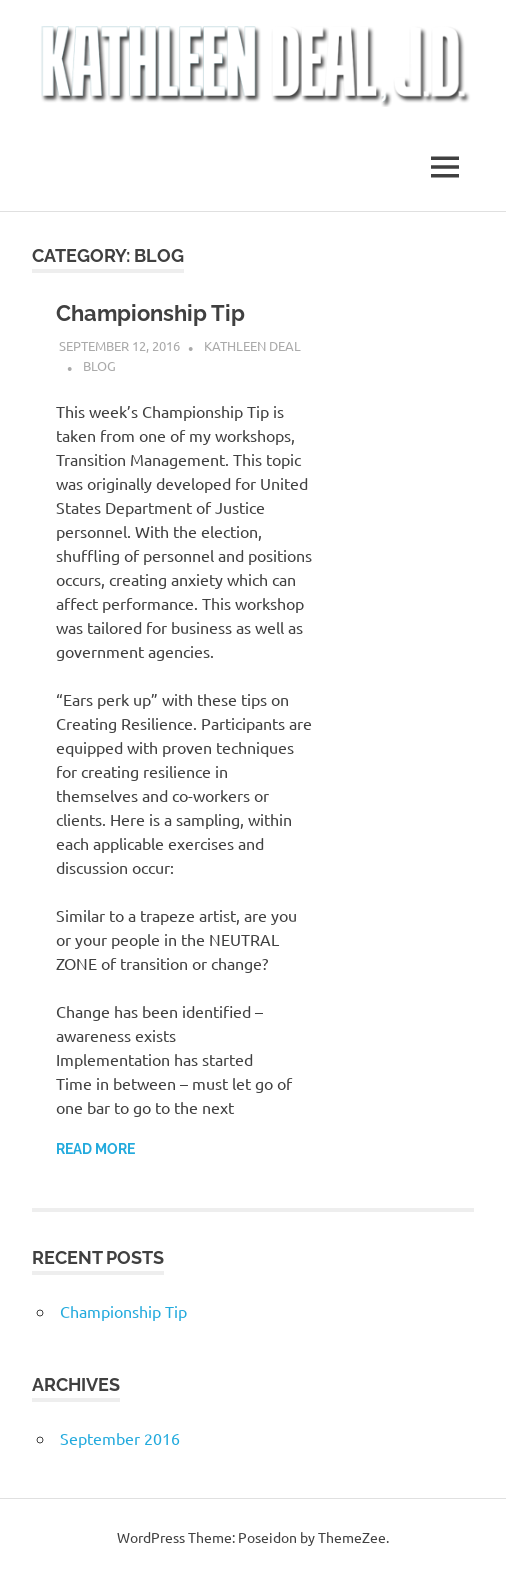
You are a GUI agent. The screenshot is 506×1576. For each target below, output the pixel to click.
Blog (99, 365)
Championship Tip (150, 313)
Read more (95, 1149)
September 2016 (120, 1438)
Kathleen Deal (252, 345)
